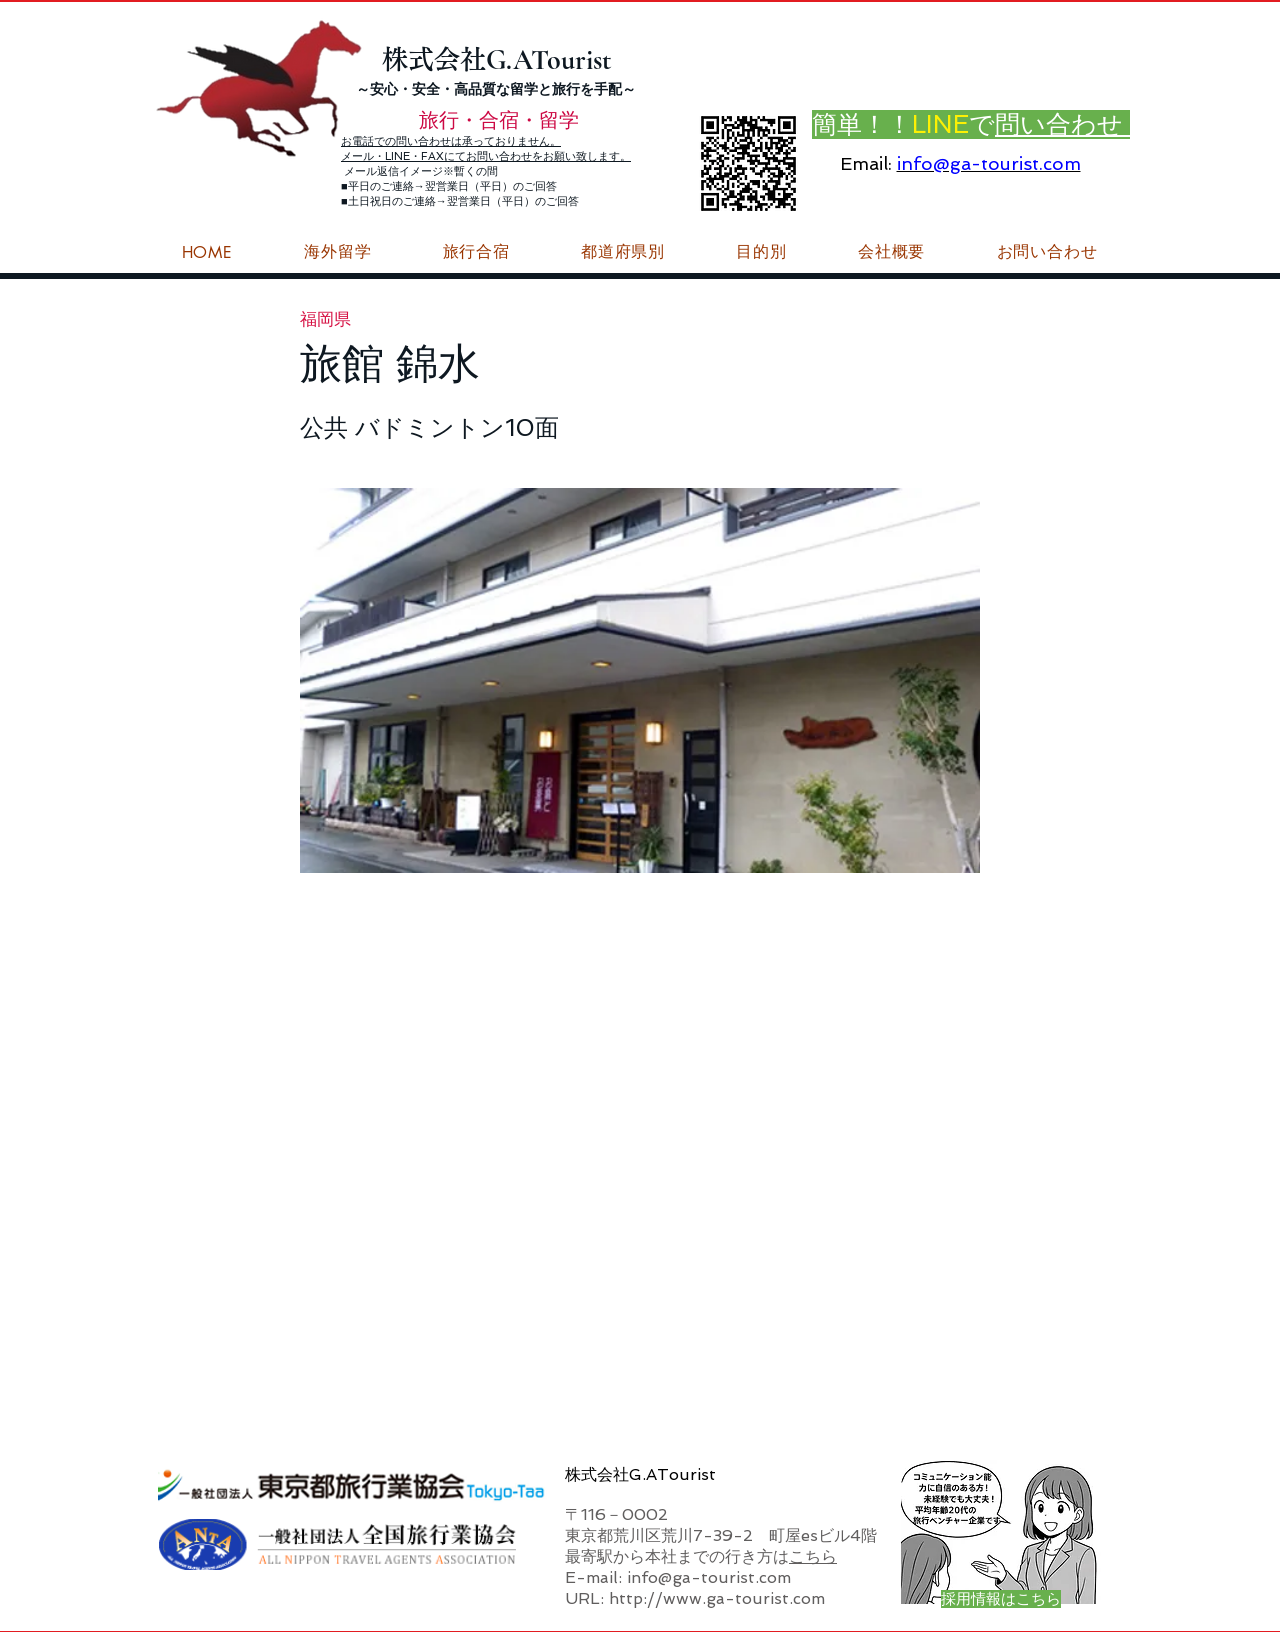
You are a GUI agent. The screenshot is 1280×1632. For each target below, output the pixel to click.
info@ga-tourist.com (989, 163)
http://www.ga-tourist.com (717, 1598)
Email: (866, 163)
